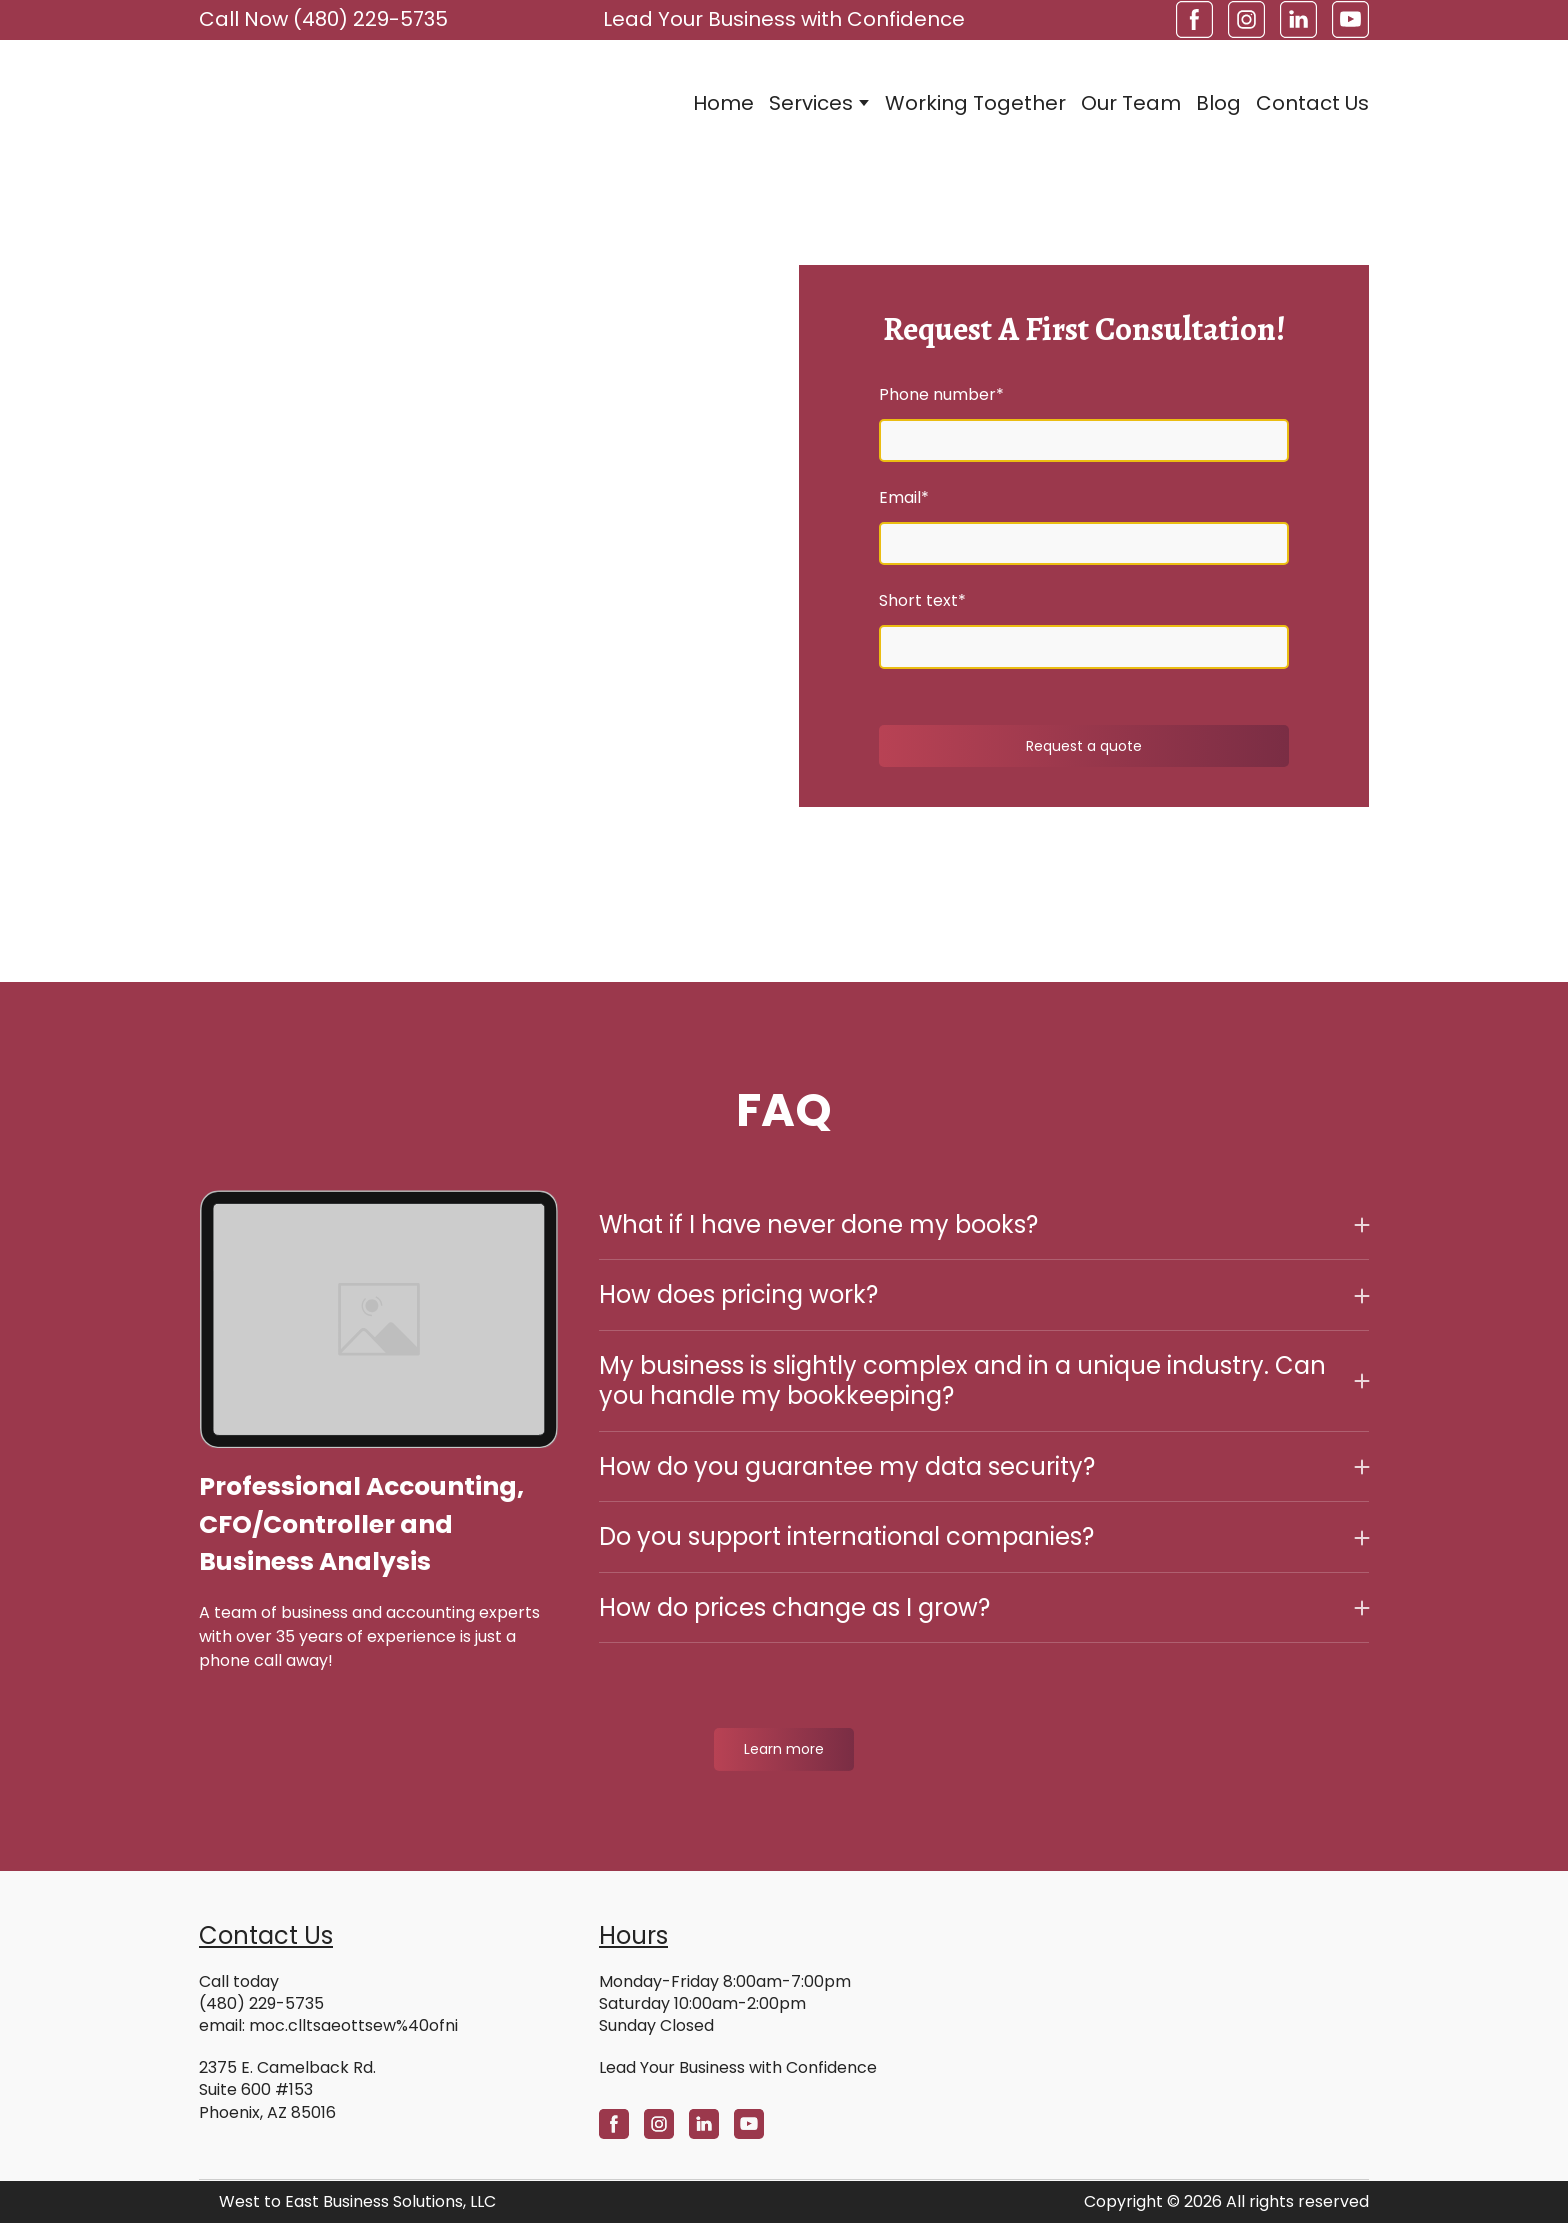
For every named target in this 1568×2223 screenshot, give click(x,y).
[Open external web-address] (1184, 2010)
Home (723, 103)
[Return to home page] (317, 102)
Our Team (1131, 103)
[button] (1194, 19)
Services (811, 103)
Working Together (975, 103)
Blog (1218, 103)
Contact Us (1312, 103)
